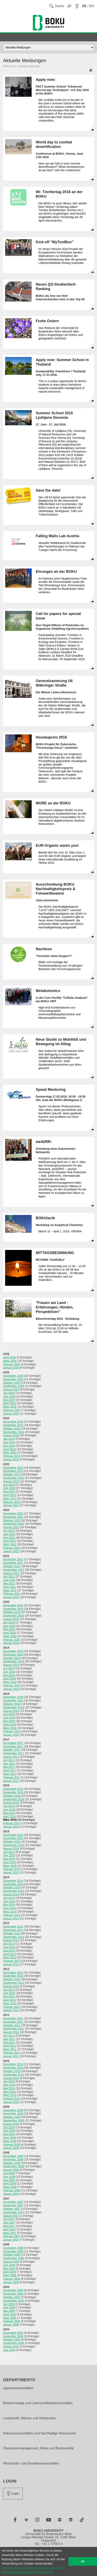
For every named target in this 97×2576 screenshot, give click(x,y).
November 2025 (13, 1379)
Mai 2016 (9, 1813)
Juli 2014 (8, 1897)
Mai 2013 (9, 1950)
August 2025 (11, 1389)
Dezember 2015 (13, 1834)
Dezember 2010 (13, 2064)
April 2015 (9, 1862)
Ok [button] (83, 2561)
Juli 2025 (8, 1393)
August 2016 (11, 1802)
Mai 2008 (9, 2180)
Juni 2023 (9, 1488)
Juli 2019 (8, 1668)
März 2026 (10, 1360)
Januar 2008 (11, 2193)
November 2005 (13, 2293)
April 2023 (9, 1495)
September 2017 (13, 1753)
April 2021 (9, 1587)
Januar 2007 (11, 2239)
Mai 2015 (9, 1858)
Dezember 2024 (13, 1421)
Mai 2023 (9, 1491)
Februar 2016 (11, 1823)
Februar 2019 (11, 1685)
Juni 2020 (9, 1626)
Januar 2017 (11, 1780)
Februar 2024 (11, 1456)
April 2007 (9, 2229)
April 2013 (9, 1954)
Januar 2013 (11, 1964)
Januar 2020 (11, 1643)
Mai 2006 (9, 2268)
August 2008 (11, 2169)
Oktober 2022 (11, 1520)
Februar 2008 (11, 2190)
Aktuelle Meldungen (29, 66)
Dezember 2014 (13, 1880)
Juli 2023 (8, 1484)
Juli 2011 (8, 2035)
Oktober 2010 (11, 2071)
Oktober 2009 (11, 2117)
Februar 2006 (11, 2278)
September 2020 (13, 1615)
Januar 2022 (11, 1551)
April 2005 (9, 2314)
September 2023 (13, 1477)
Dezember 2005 (13, 2290)
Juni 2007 (9, 2222)
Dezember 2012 (13, 1972)
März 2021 (10, 1590)
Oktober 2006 (11, 2254)
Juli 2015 (8, 1852)
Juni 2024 (9, 1442)
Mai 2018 (9, 1721)
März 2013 (10, 1957)
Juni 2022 (9, 1534)
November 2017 (13, 1746)
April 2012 (9, 2000)
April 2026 (9, 1357)
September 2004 (13, 2343)
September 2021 (13, 1569)
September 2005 (13, 2300)
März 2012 (10, 2003)
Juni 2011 (9, 2039)
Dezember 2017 (13, 1743)
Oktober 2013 (11, 1933)
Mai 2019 (9, 1675)
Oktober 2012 (11, 1979)
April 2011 (9, 2045)
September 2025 (13, 1386)
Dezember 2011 (13, 2018)
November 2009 (13, 2113)
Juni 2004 (9, 2350)
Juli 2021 (8, 1576)
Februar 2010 (11, 2098)
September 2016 (13, 1799)
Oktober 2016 (11, 1795)
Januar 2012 (11, 2010)
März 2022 (10, 1544)
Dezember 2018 (13, 1697)
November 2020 (13, 1608)
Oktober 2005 (11, 2297)
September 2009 (13, 2120)
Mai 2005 (9, 2311)
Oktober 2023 (11, 1474)
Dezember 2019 (13, 1651)
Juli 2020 (8, 1622)
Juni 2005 (9, 2307)
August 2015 (11, 1848)
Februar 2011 (11, 2052)
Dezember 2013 (13, 1926)
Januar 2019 (11, 1689)
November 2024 (13, 1425)
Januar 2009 (11, 2147)
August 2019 (11, 1664)
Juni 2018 (9, 1717)
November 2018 (13, 1700)
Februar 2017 (11, 1777)
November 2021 (13, 1562)
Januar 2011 (11, 2056)
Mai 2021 (9, 1583)
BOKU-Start (9, 66)
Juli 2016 (8, 1806)
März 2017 (10, 1774)
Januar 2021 (11, 1597)
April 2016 (9, 1816)
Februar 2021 (11, 1593)
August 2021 (11, 1573)
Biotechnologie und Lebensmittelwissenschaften (38, 2403)
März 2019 (10, 1682)
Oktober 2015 (11, 1841)
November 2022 (13, 1517)
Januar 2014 (11, 1918)
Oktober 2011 (11, 2025)
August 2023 (11, 1481)
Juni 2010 (9, 2084)
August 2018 (11, 1710)
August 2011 (11, 2032)
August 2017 (11, 1756)
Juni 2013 (9, 1947)
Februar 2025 (11, 1410)
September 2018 (13, 1707)
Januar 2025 (11, 1413)
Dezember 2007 (13, 2201)
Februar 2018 (11, 1731)
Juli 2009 (8, 2127)
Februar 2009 (11, 2144)
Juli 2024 (8, 1438)
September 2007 (13, 2212)
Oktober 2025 (11, 1382)
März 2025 (10, 1406)
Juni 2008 (9, 2176)
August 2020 (11, 1619)
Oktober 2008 (11, 2163)
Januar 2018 (11, 1734)
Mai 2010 (9, 2088)
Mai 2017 (9, 1767)
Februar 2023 (11, 1502)
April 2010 (9, 2091)
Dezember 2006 (13, 2247)
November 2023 (13, 1471)
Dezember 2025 (13, 1375)
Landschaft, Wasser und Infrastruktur (30, 2418)
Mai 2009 (9, 2134)
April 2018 (9, 1724)
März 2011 (10, 2049)
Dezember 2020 (13, 1605)
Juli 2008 (8, 2173)
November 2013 (13, 1930)
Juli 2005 (8, 2304)
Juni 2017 (9, 1763)
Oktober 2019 (11, 1658)
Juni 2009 (9, 2130)
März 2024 (10, 1452)
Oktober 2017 (11, 1749)
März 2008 (10, 2187)
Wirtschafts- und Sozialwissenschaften (31, 2463)
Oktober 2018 (11, 1704)
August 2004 (11, 2346)
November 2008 (13, 2159)
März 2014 (10, 1911)
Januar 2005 (11, 2324)
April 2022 (9, 1540)
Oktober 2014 (11, 1887)
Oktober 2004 (11, 2339)
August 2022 (11, 1527)
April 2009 (9, 2137)
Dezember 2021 (13, 1559)
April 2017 (9, 1770)
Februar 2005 (11, 2321)
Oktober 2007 (11, 2208)
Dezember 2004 (13, 2332)
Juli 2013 (8, 1943)
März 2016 (10, 1819)
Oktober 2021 (11, 1566)
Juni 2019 (9, 1671)
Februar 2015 (11, 1869)
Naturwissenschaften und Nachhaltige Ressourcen (39, 2433)
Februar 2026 (11, 1364)
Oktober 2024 (11, 1428)
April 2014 (9, 1908)
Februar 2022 (11, 1547)
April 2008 (9, 2183)
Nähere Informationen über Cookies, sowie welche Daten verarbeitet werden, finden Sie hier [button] (34, 2570)
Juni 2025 (9, 1396)
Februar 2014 (11, 1915)
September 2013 (13, 1937)
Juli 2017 (8, 1760)
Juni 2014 (9, 1901)
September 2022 (13, 1523)
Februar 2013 (11, 1960)
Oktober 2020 (11, 1612)
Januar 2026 (11, 1367)
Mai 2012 (9, 1996)
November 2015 (13, 1838)
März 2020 (10, 1636)
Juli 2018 (8, 1714)
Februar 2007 (11, 2236)
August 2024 (11, 1435)
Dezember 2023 (13, 1467)
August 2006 (11, 2261)
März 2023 (10, 1498)
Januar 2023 (11, 1505)
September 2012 (13, 1982)
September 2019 (13, 1661)
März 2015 (10, 1865)
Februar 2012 (11, 2007)
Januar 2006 (11, 2282)
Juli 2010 (8, 2081)
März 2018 (10, 1728)
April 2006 (9, 2271)
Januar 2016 (11, 1826)
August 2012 (11, 1986)
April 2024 (9, 1449)
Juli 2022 (8, 1530)
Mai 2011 (9, 2042)
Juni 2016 (9, 1809)
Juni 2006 (9, 2265)
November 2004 (13, 2336)
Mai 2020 (9, 1629)
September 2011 (13, 2028)
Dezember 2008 (13, 2156)
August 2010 (11, 2078)
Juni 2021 (9, 1580)
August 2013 (11, 1940)
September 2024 (13, 1432)
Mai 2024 (9, 1445)
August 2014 (11, 1894)
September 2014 (13, 1891)
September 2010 (13, 2074)
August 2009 (11, 2124)
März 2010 (10, 2095)
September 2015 (13, 1845)
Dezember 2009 (13, 2110)
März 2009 (10, 2141)
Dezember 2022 (13, 1513)
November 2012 (13, 1975)
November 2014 (13, 1884)
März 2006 (10, 2275)
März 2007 (10, 2233)
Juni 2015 (9, 1855)
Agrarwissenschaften (18, 2388)
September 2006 (13, 2258)
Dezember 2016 (13, 1788)
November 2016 (13, 1792)
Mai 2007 (9, 2226)
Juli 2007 (8, 2219)
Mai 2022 (9, 1537)
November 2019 (13, 1654)
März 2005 (10, 2317)
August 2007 (11, 2215)
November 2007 (13, 2205)
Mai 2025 (9, 1400)
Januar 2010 (11, 2102)
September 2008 (13, 2166)
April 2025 (9, 1403)
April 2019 (9, 1678)
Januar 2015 (11, 1872)
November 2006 (13, 2251)
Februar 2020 (11, 1639)
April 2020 (9, 1632)
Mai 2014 (9, 1904)
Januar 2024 (11, 1459)
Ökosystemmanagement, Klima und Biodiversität (38, 2448)
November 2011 (13, 2021)
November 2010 (13, 2067)
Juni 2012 (9, 1993)
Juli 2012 (8, 1989)
